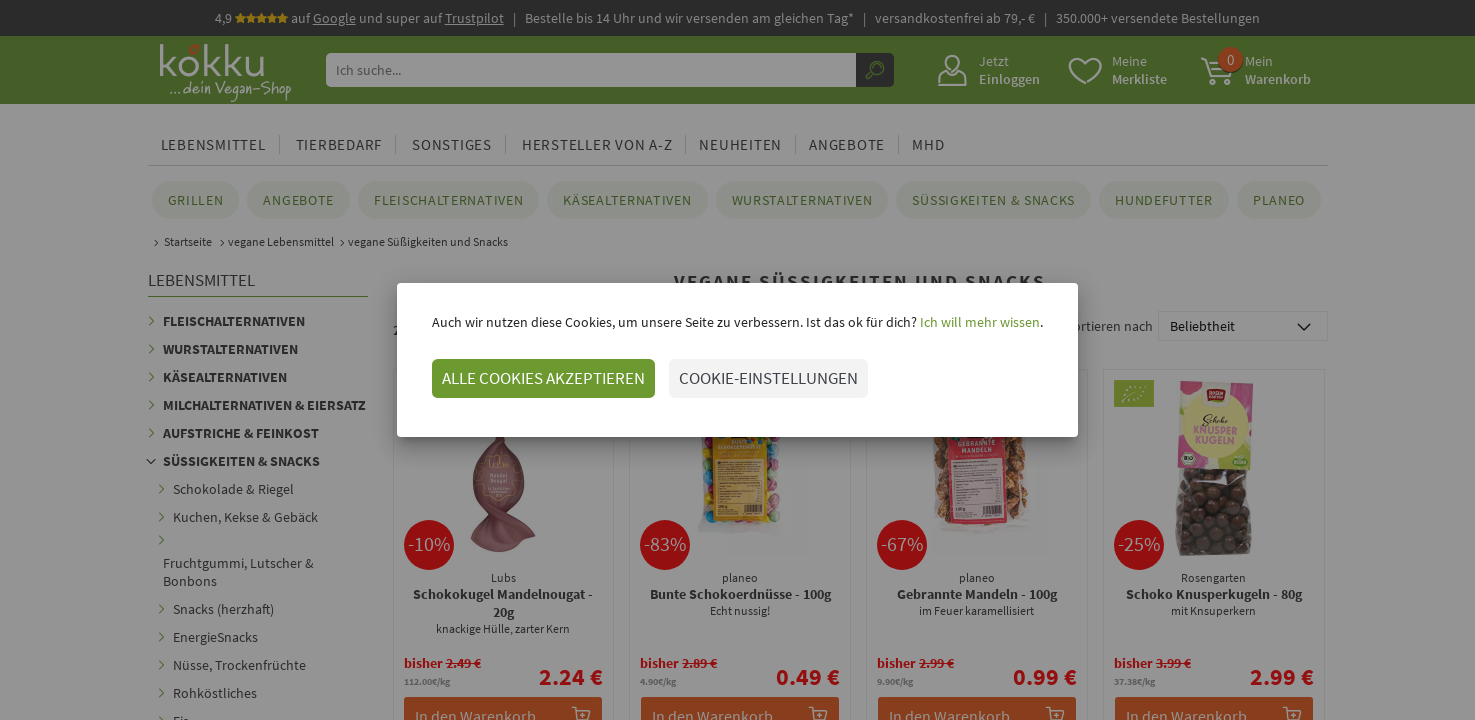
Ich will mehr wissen (978, 322)
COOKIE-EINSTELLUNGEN (768, 378)
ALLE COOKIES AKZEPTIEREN (543, 378)
